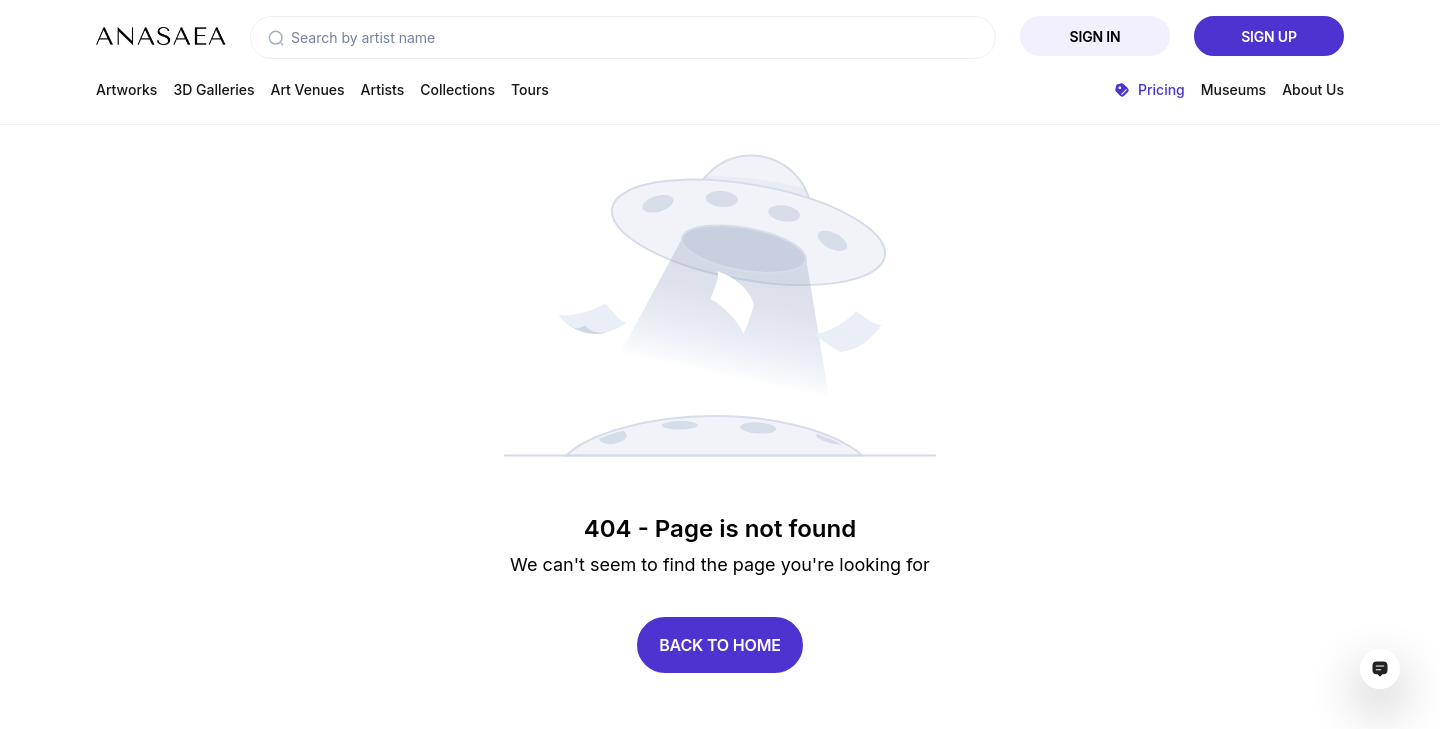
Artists (383, 89)
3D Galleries (213, 89)
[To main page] (161, 36)
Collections (457, 89)
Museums (1233, 89)
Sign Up (1269, 36)
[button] (276, 38)
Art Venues (308, 89)
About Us (1313, 89)
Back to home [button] (720, 645)
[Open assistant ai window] (1380, 669)
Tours (530, 89)
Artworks (126, 89)
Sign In (1095, 36)
